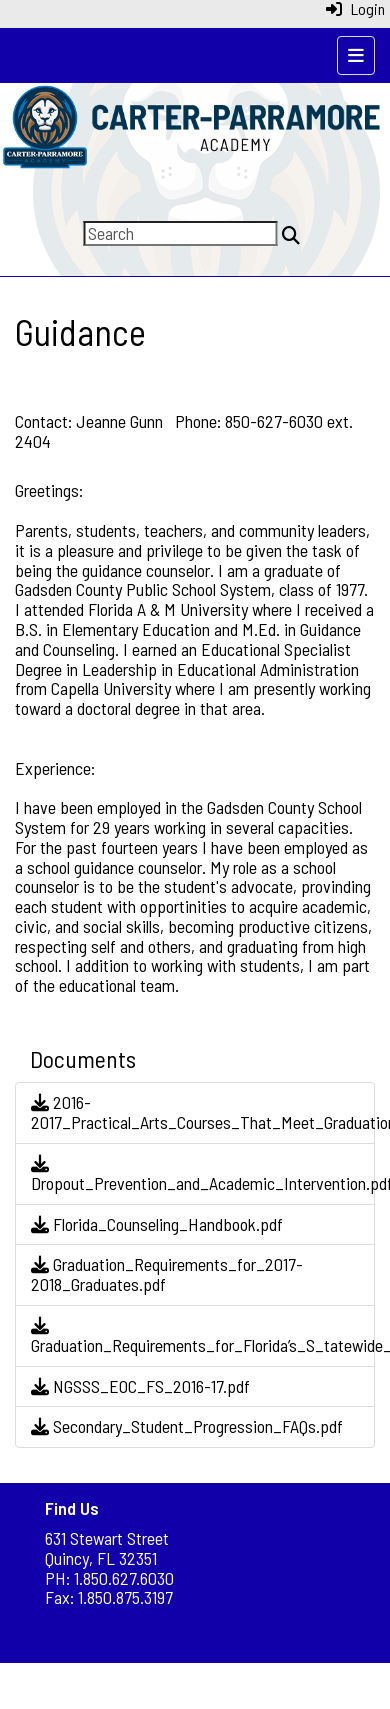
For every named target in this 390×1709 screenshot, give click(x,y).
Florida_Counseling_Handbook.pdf (157, 1224)
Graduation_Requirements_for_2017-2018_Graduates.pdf (167, 1274)
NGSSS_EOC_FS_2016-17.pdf (140, 1386)
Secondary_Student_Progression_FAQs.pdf (187, 1426)
